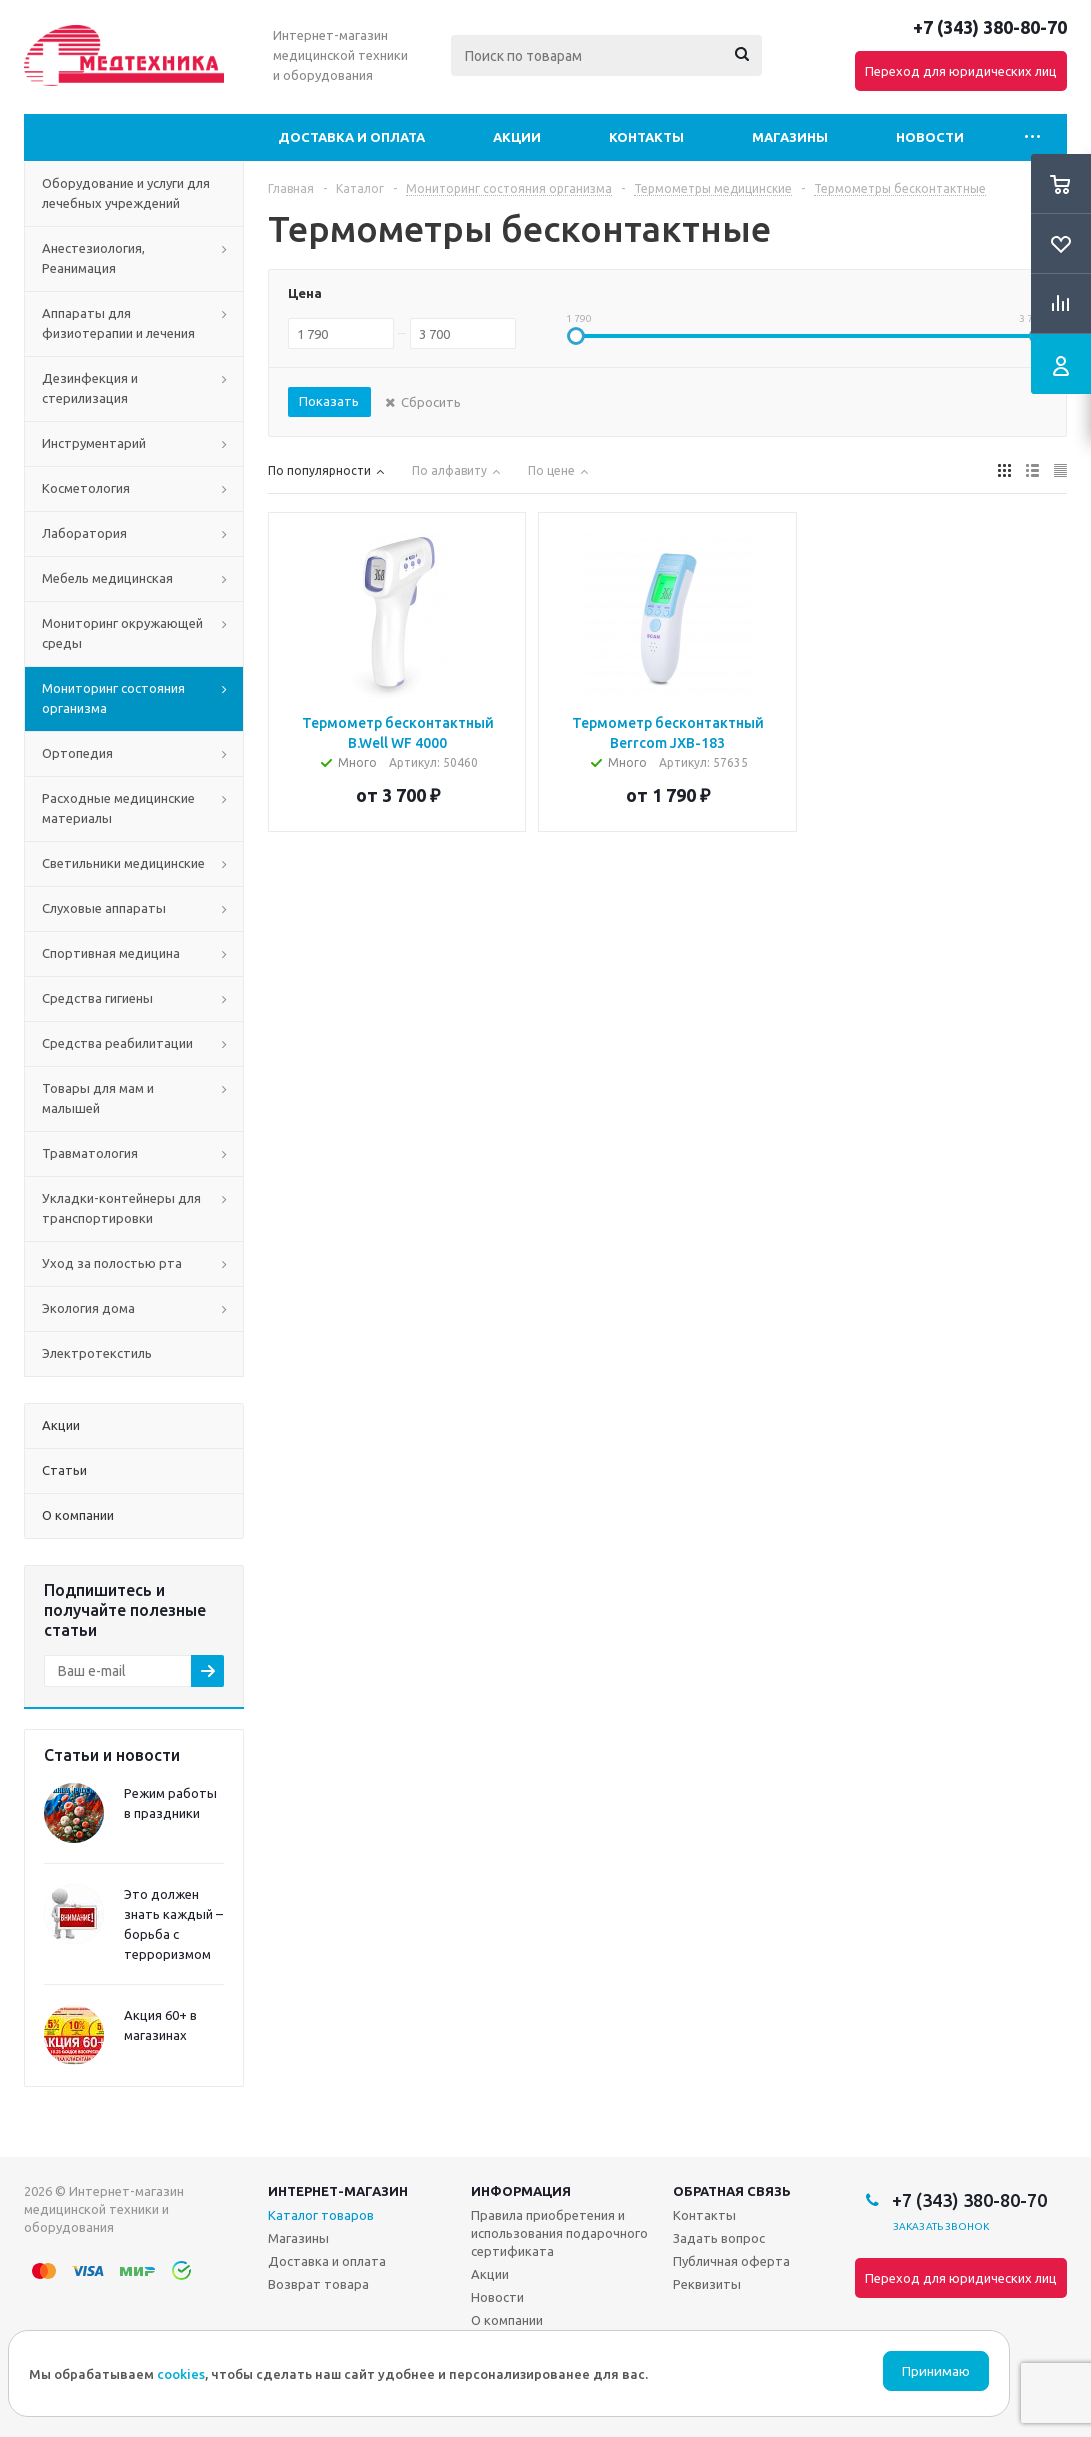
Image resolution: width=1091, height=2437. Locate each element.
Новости (930, 137)
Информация (521, 2191)
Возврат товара (318, 2284)
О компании (507, 2320)
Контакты (646, 137)
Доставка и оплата (351, 137)
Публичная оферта (731, 2261)
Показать (329, 401)
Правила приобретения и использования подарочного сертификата (559, 2233)
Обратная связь (732, 2191)
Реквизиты (707, 2284)
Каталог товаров (321, 2215)
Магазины (790, 137)
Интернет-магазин (338, 2191)
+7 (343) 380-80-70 (990, 27)
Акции (517, 137)
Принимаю (936, 2371)
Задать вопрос (719, 2238)
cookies (181, 2374)
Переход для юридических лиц (961, 71)
